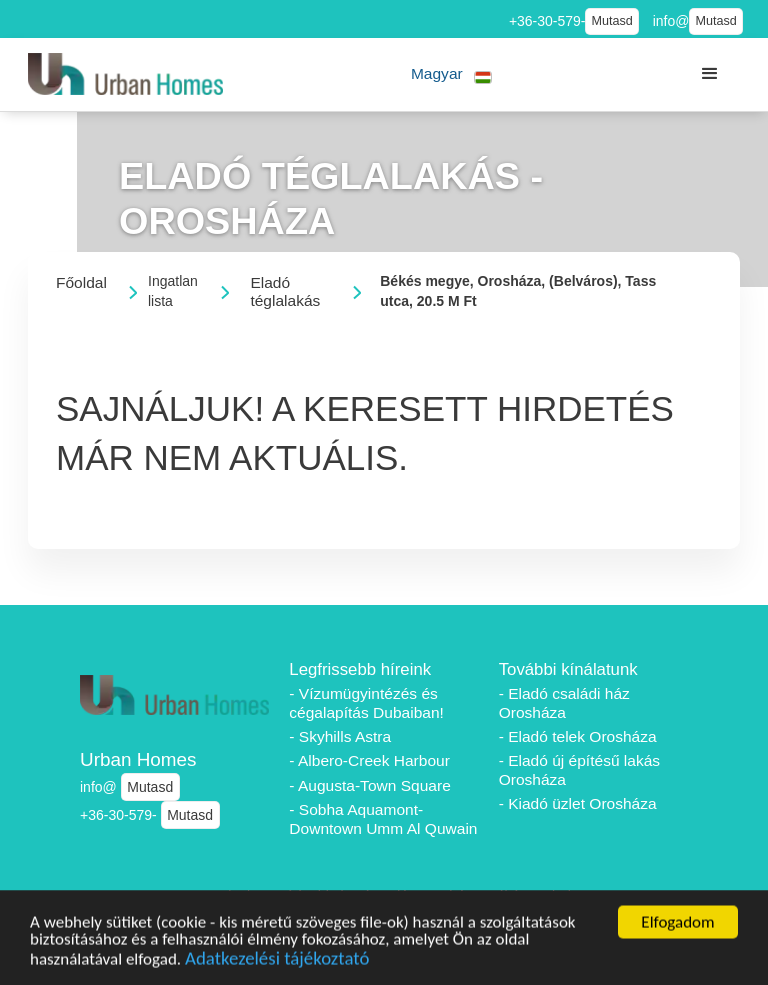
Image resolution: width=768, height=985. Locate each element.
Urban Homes (138, 759)
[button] (451, 74)
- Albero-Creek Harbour (369, 760)
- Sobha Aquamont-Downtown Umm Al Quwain (383, 819)
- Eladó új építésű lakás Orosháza (579, 770)
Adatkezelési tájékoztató (277, 964)
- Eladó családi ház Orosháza (564, 703)
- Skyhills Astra (340, 736)
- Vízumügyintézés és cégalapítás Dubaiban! (366, 703)
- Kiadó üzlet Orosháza (578, 803)
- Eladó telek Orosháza (578, 736)
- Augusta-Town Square (369, 785)
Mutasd (611, 21)
